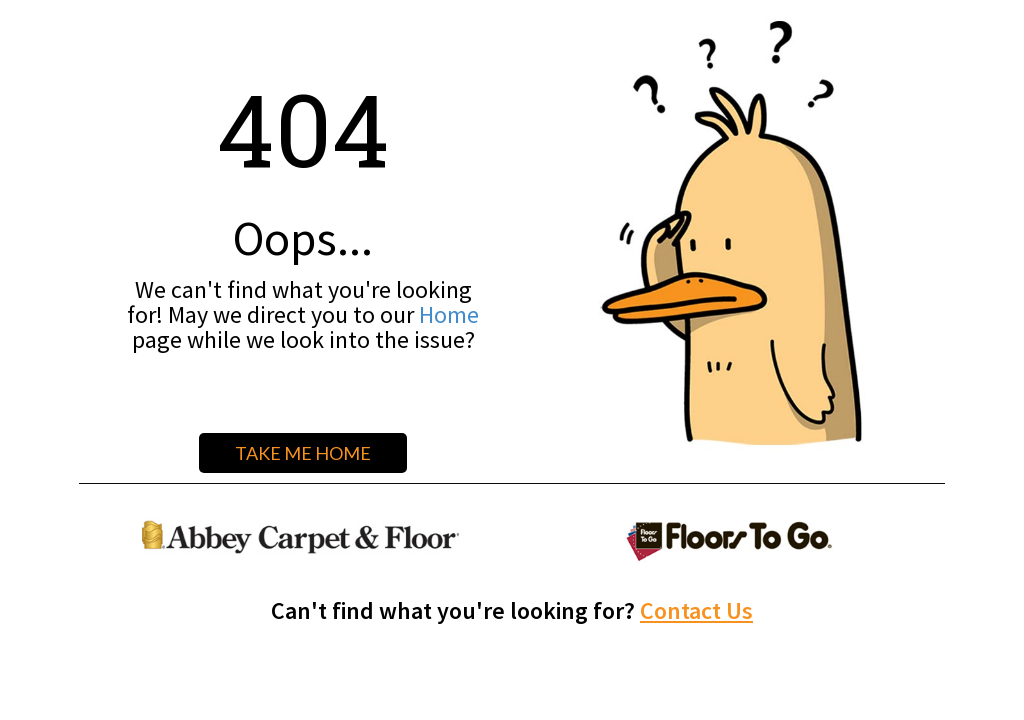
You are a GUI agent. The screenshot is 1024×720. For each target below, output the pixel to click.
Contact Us (696, 610)
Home (449, 314)
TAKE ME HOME (303, 453)
